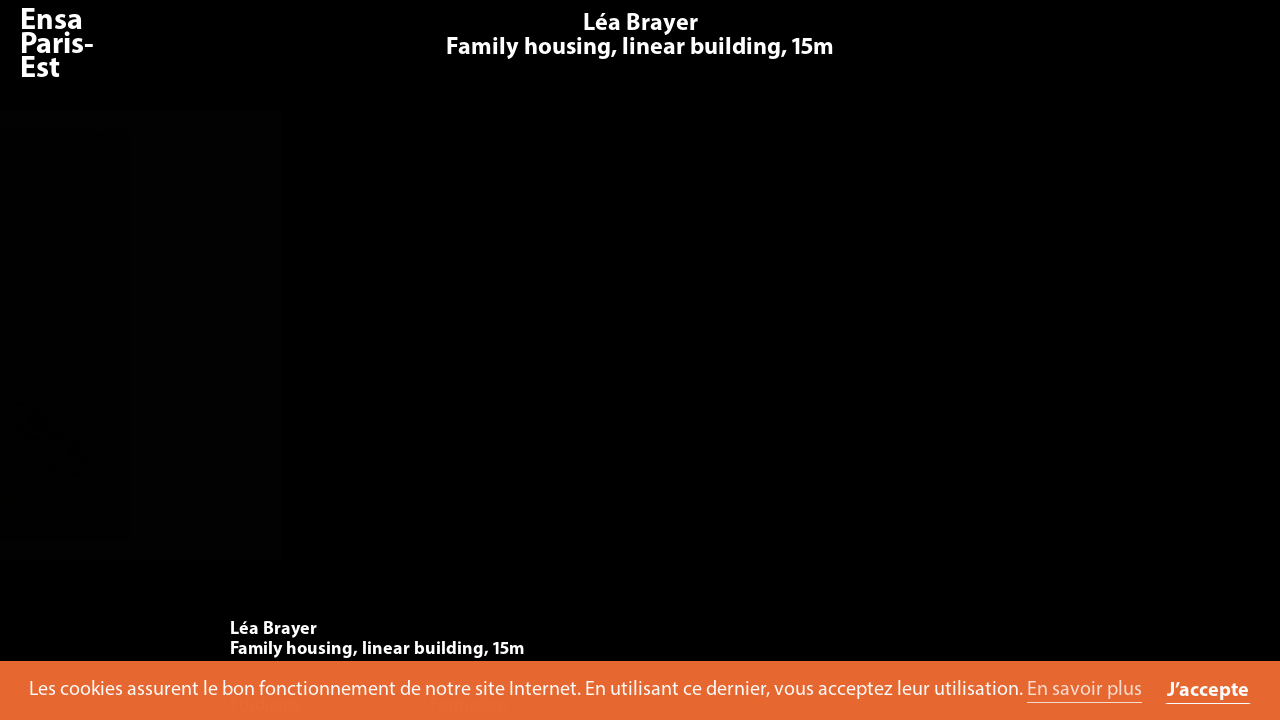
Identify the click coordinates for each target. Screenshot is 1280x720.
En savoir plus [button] (1084, 690)
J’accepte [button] (1208, 691)
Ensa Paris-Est (57, 45)
